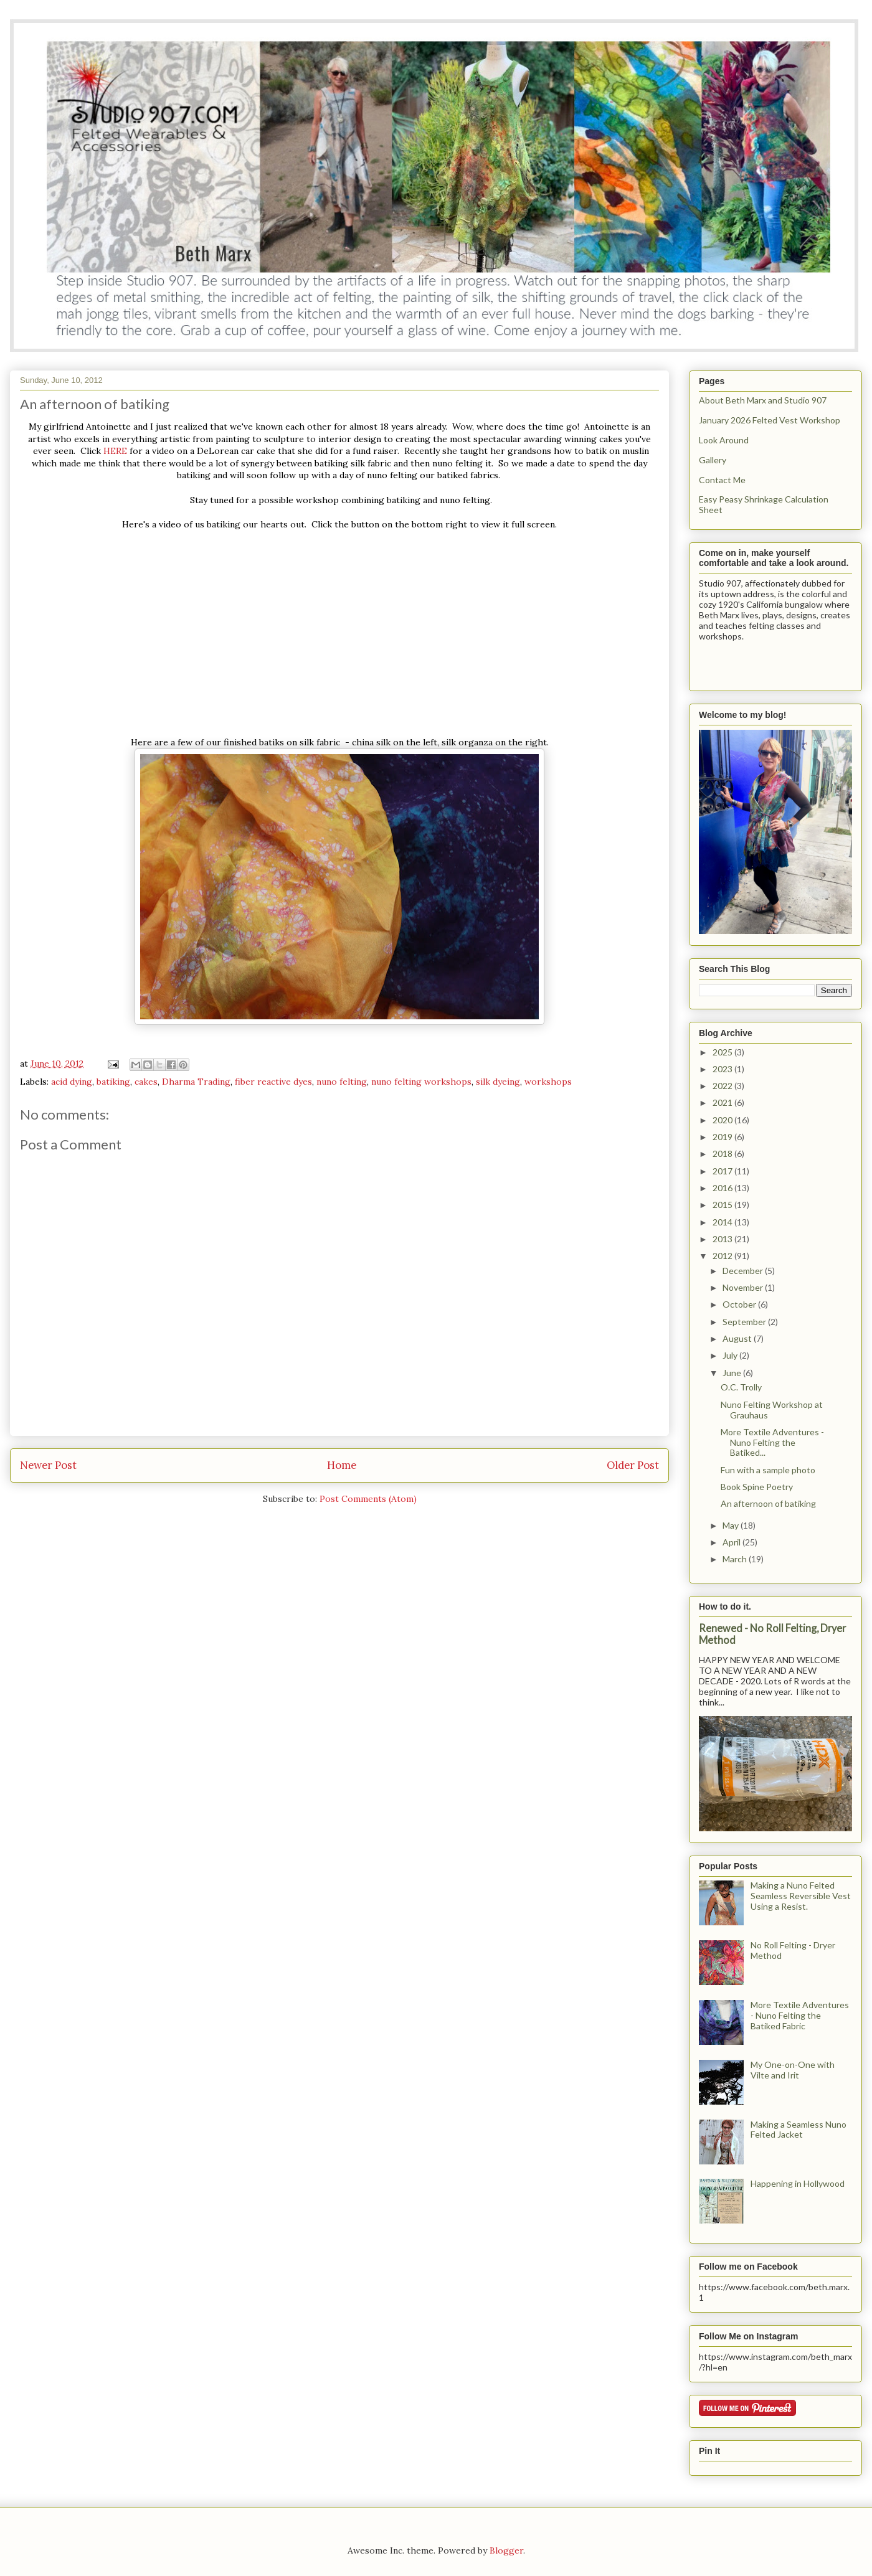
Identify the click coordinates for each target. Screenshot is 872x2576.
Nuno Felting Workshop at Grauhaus (772, 1409)
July (731, 1355)
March (736, 1559)
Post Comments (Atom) (368, 1498)
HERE (114, 450)
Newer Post (48, 1465)
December (744, 1270)
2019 (723, 1136)
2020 (723, 1120)
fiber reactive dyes (273, 1081)
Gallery (712, 460)
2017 (723, 1171)
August (738, 1338)
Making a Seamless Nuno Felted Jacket (798, 2129)
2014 (723, 1222)
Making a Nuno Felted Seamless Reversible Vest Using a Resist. (801, 1896)
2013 (723, 1239)
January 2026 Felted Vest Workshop (769, 420)
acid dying (71, 1081)
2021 (723, 1102)
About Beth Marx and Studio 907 (763, 400)
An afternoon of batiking (768, 1503)
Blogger (506, 2550)
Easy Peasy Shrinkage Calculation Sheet (763, 504)
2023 (723, 1069)
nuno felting (341, 1081)
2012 (723, 1255)
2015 (723, 1204)
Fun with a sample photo (768, 1470)
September (745, 1321)
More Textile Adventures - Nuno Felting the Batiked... (772, 1442)
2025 (723, 1052)
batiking (113, 1081)
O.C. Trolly (741, 1387)
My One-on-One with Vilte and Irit (793, 2069)
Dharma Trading (196, 1081)
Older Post (633, 1465)
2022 (723, 1085)
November (744, 1287)
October (740, 1304)
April (732, 1542)
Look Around (724, 440)
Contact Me (722, 479)
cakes (146, 1081)
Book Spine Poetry (757, 1486)
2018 (723, 1153)
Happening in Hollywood (798, 2183)
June (733, 1372)
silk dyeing (498, 1081)
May (732, 1525)
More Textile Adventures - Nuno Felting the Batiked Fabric (800, 2015)
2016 (723, 1187)
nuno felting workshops (421, 1081)
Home (341, 1465)
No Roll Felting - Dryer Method (793, 1950)
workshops (548, 1081)
